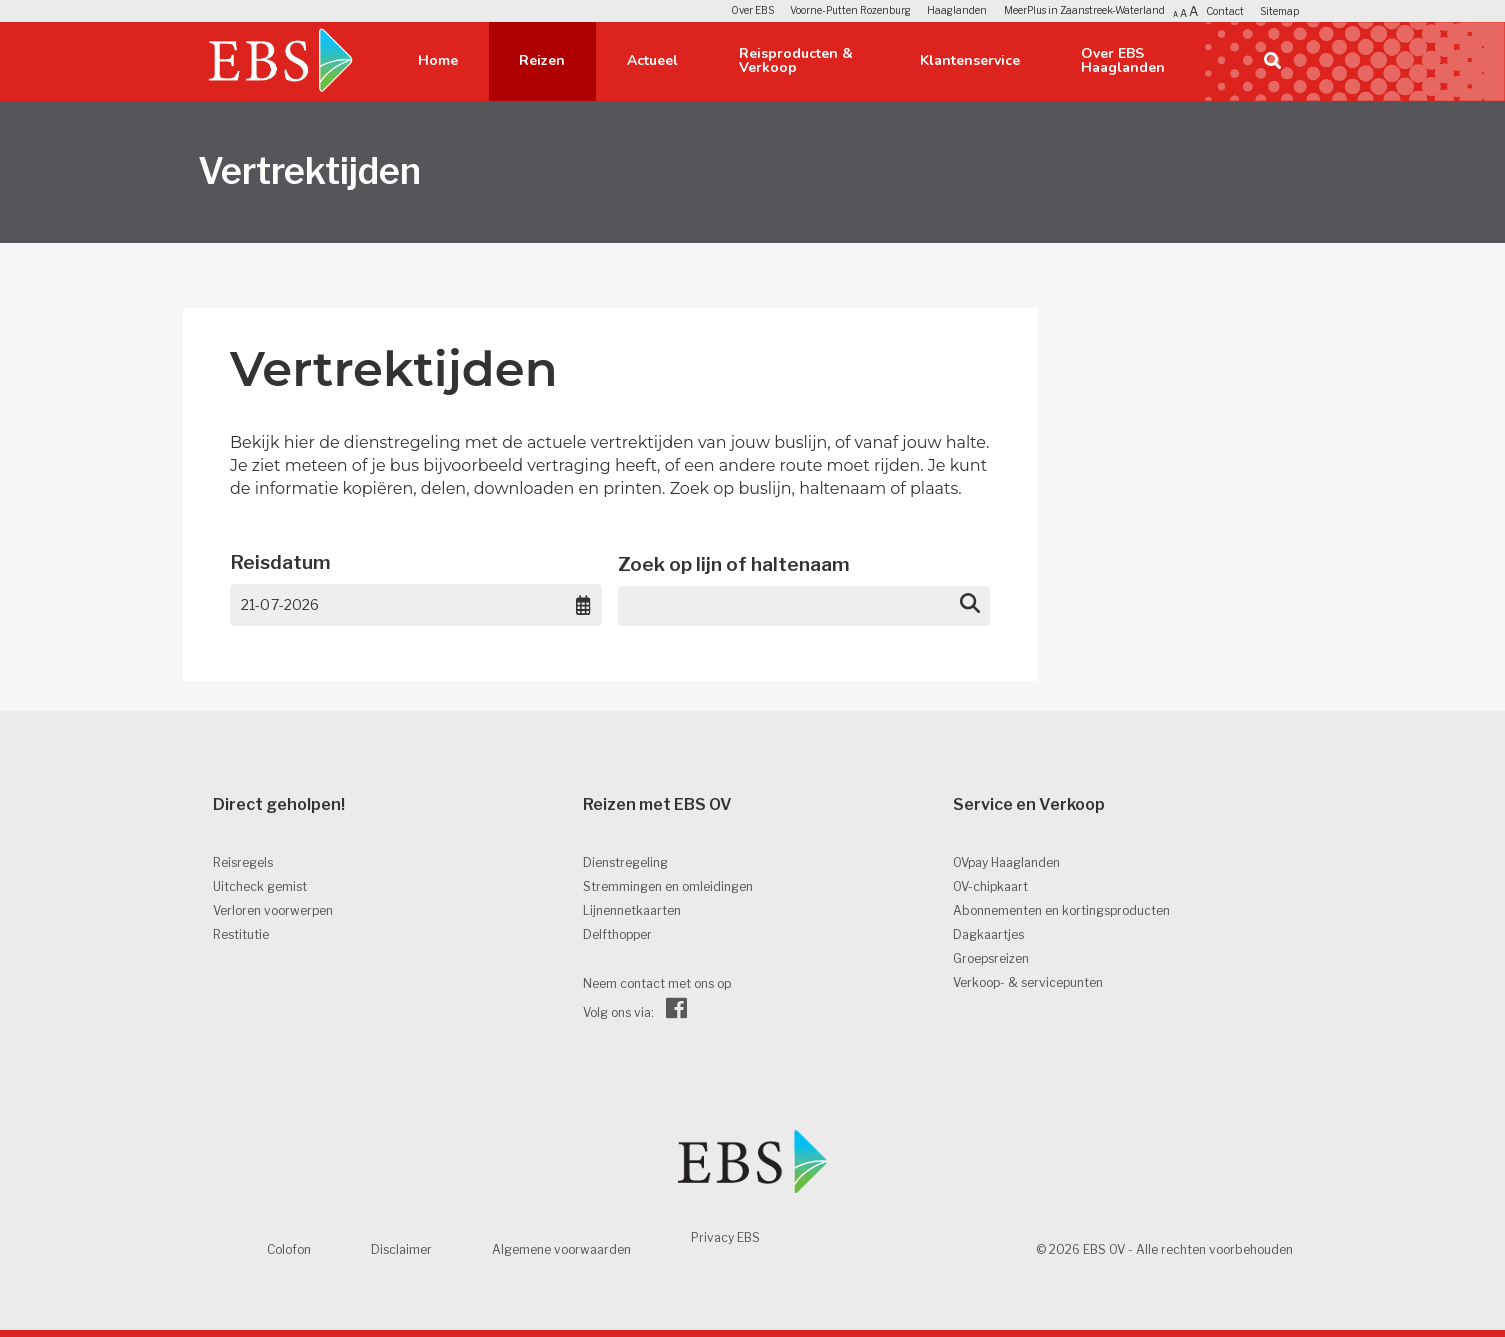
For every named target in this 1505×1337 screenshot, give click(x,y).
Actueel (652, 60)
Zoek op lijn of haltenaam (734, 564)
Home (438, 60)
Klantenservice (970, 60)
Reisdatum (280, 562)
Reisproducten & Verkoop (796, 60)
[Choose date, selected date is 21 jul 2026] (583, 605)
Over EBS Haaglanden (1123, 60)
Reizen (542, 60)
